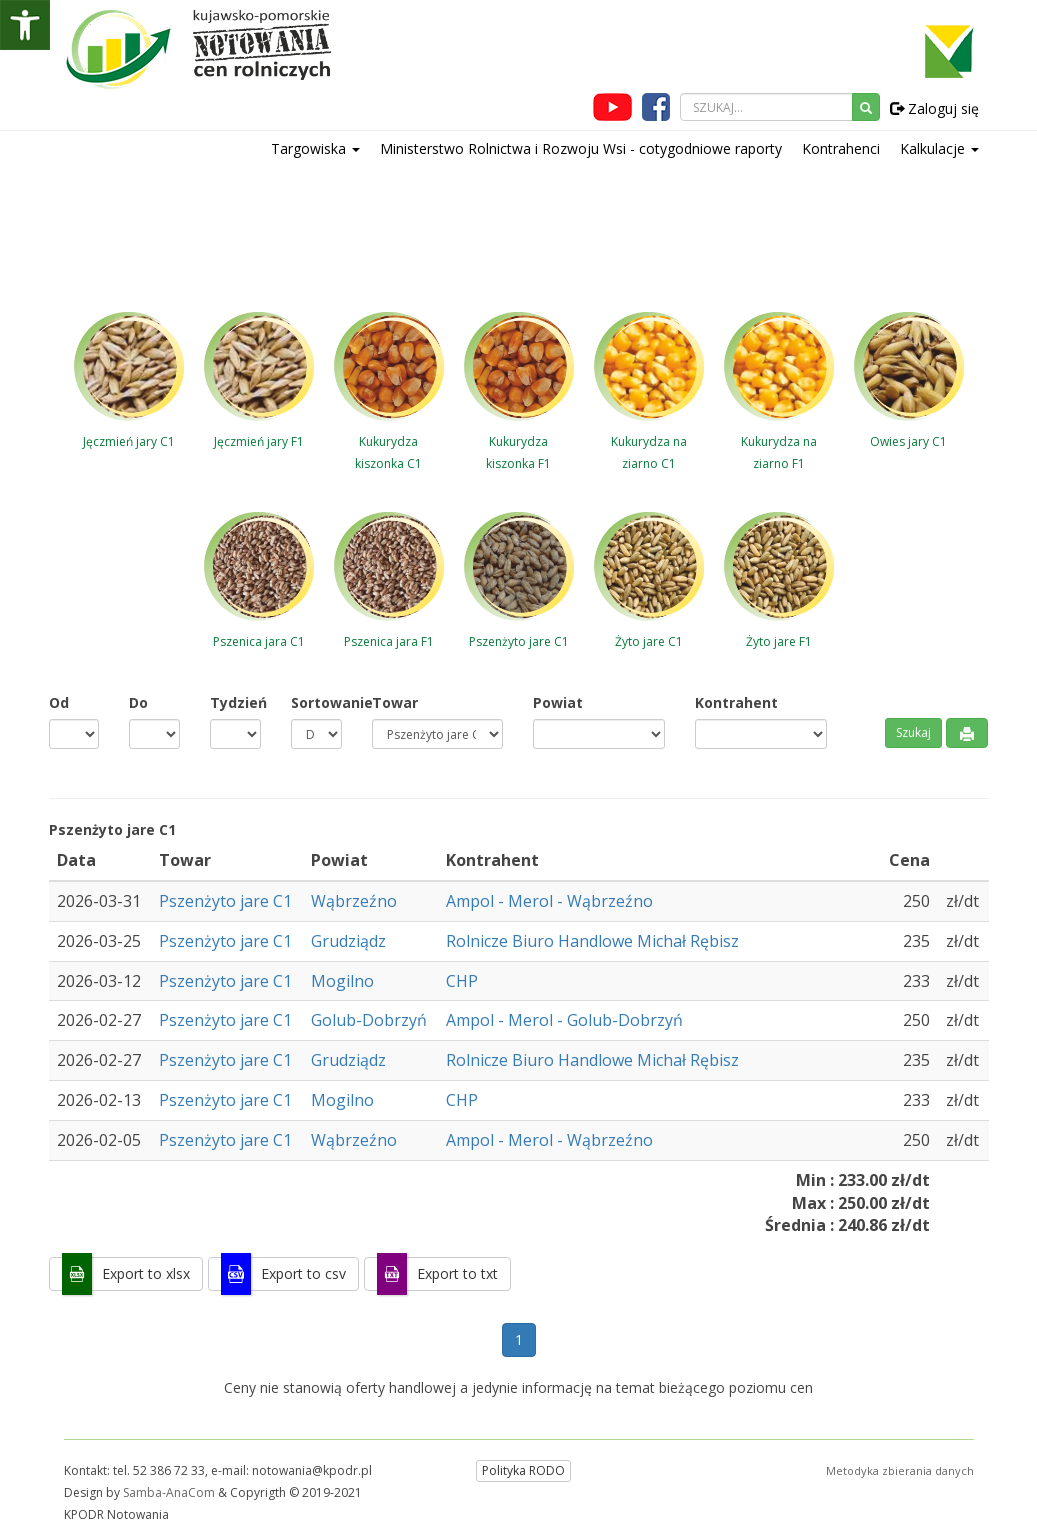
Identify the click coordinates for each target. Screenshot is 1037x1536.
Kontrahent (736, 702)
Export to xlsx (146, 1273)
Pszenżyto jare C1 (225, 901)
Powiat (558, 702)
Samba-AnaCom (169, 1492)
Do (138, 702)
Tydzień (235, 702)
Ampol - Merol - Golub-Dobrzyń (564, 1020)
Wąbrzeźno (354, 901)
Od (59, 702)
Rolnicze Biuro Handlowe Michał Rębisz (592, 941)
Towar (395, 702)
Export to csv (303, 1273)
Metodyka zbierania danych (900, 1470)
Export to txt (457, 1273)
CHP (462, 981)
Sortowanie (316, 702)
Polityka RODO (523, 1470)
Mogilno (342, 981)
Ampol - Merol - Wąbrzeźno (549, 901)
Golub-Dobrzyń (369, 1020)
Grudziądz (348, 941)
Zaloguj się (934, 108)
